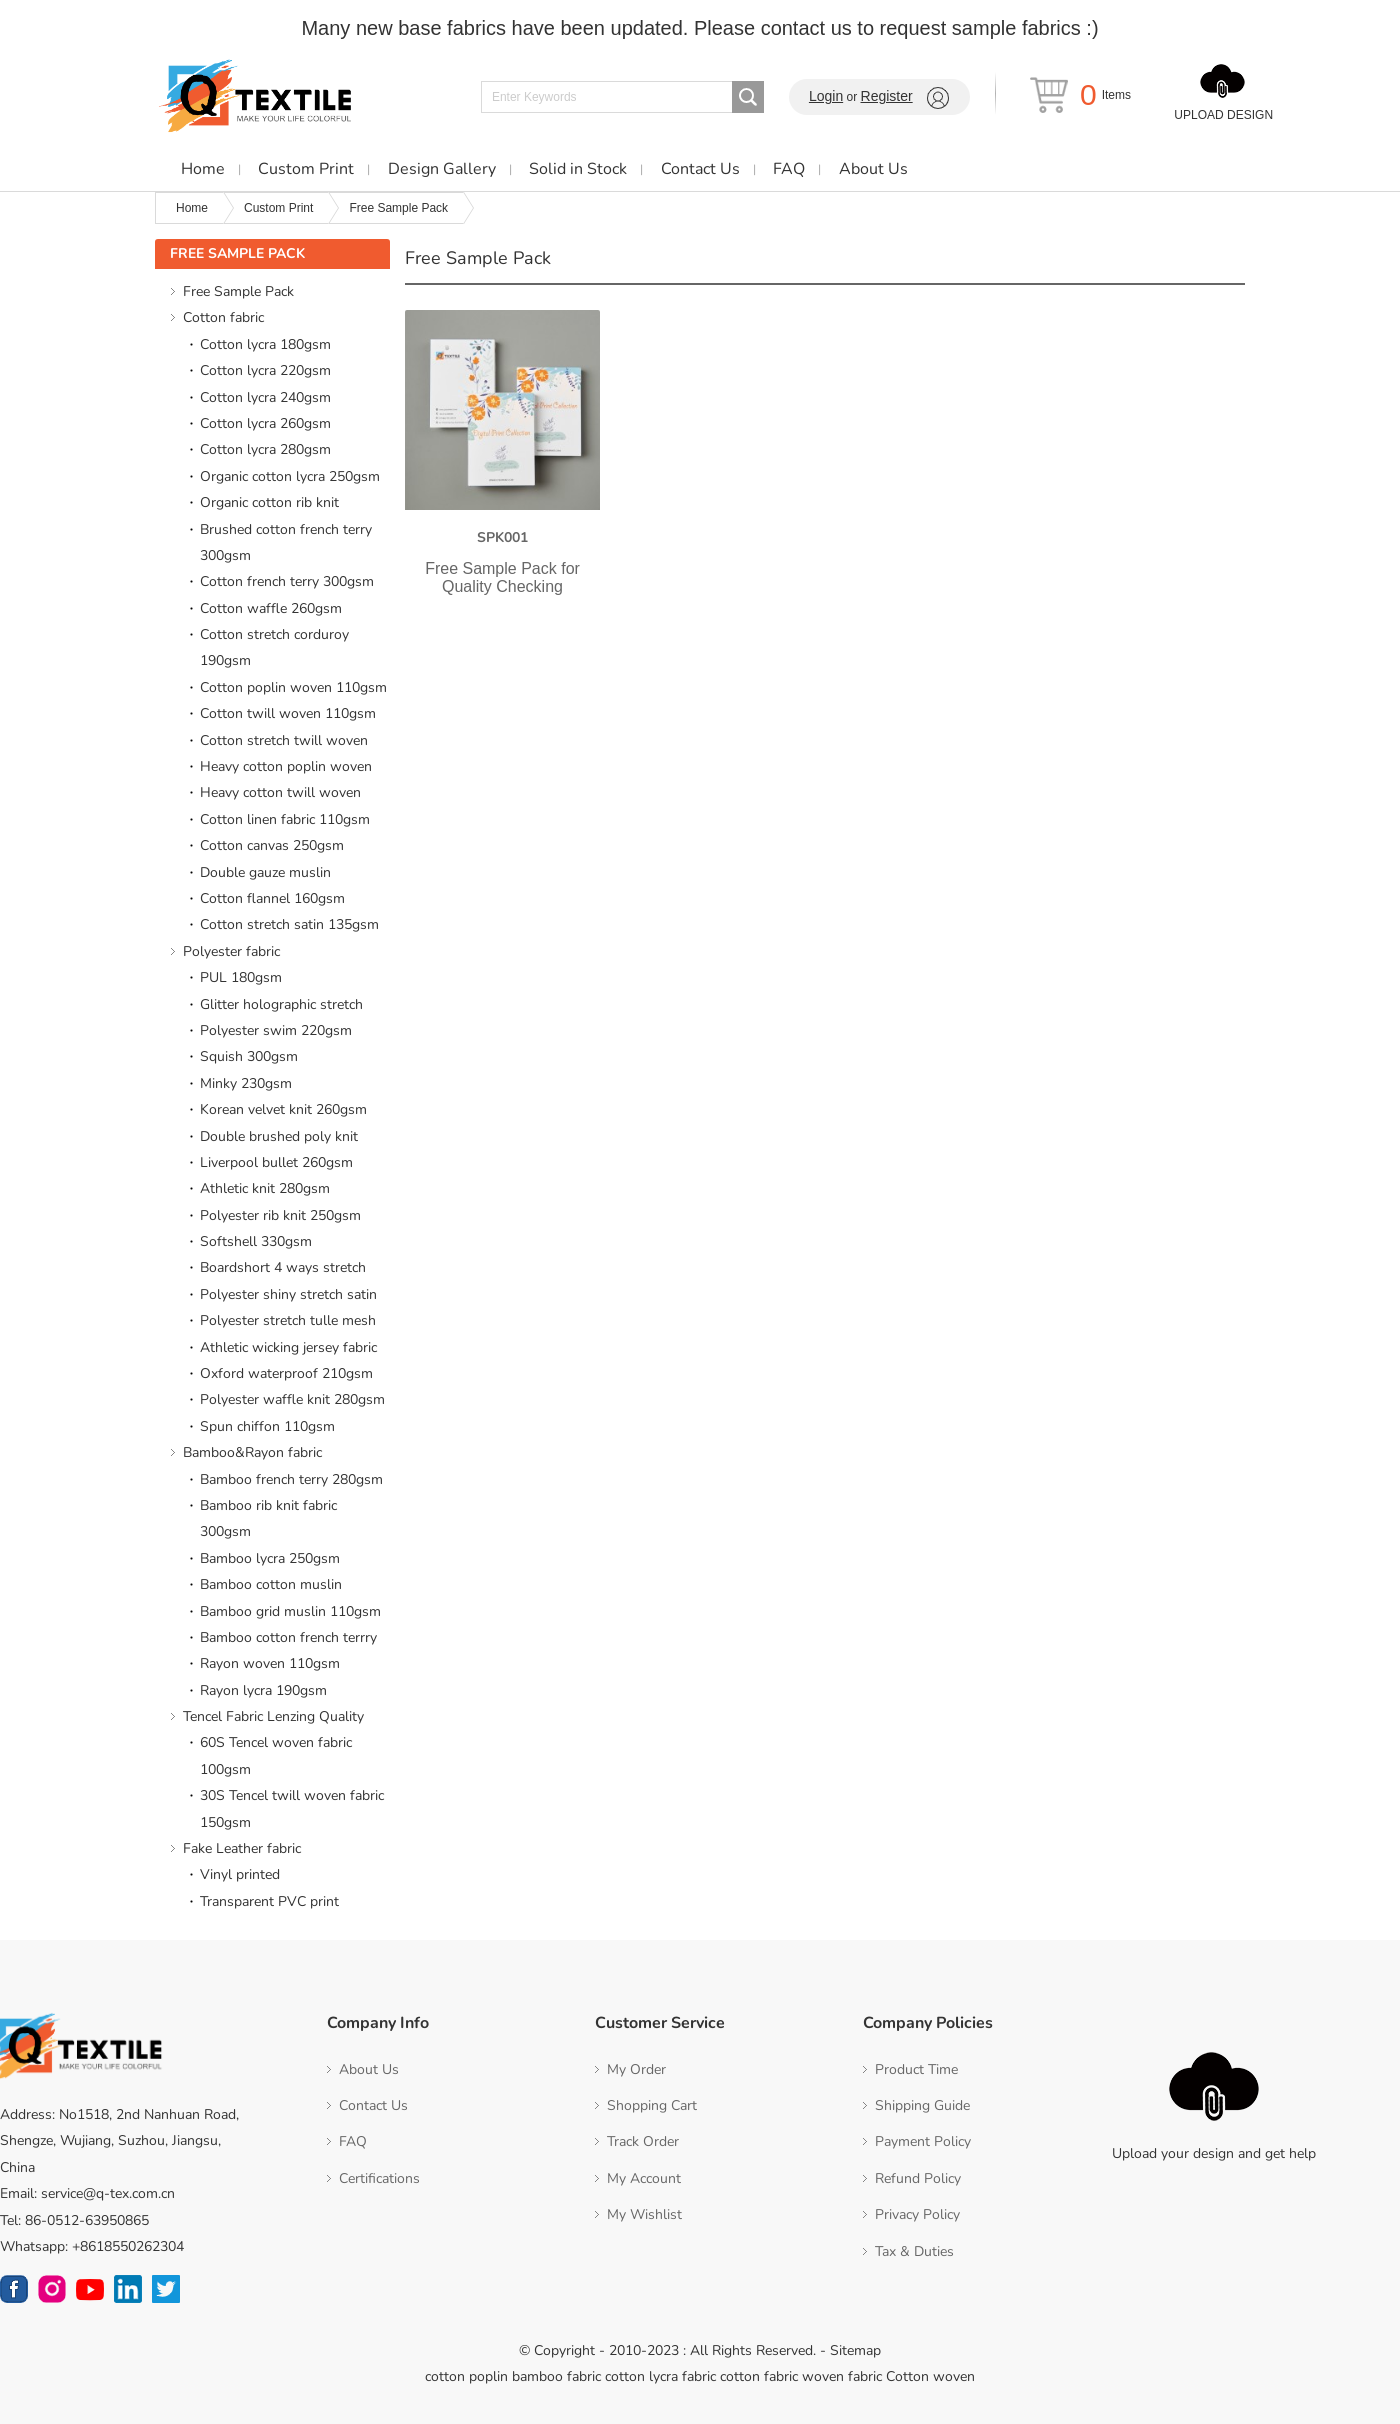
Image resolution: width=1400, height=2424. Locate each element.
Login (826, 96)
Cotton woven (930, 2376)
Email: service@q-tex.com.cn (87, 2193)
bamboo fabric (556, 2376)
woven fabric (842, 2376)
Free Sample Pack (398, 208)
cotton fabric (759, 2376)
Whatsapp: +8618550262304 (92, 2246)
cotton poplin (466, 2376)
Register (887, 96)
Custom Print (278, 208)
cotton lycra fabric (660, 2376)
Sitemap (855, 2350)
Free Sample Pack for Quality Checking (502, 577)
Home (192, 208)
